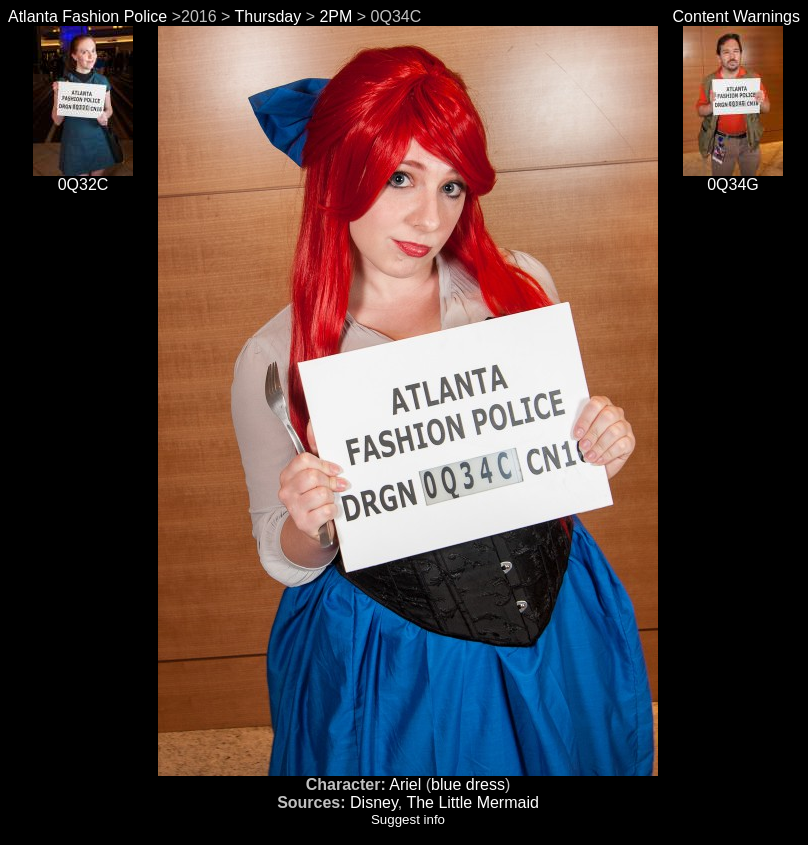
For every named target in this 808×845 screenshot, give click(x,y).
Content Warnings (736, 16)
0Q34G (733, 177)
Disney (374, 802)
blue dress (468, 784)
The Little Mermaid (472, 802)
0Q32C (83, 177)
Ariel (405, 784)
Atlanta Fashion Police (87, 16)
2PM (335, 16)
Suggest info (408, 819)
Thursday (268, 16)
